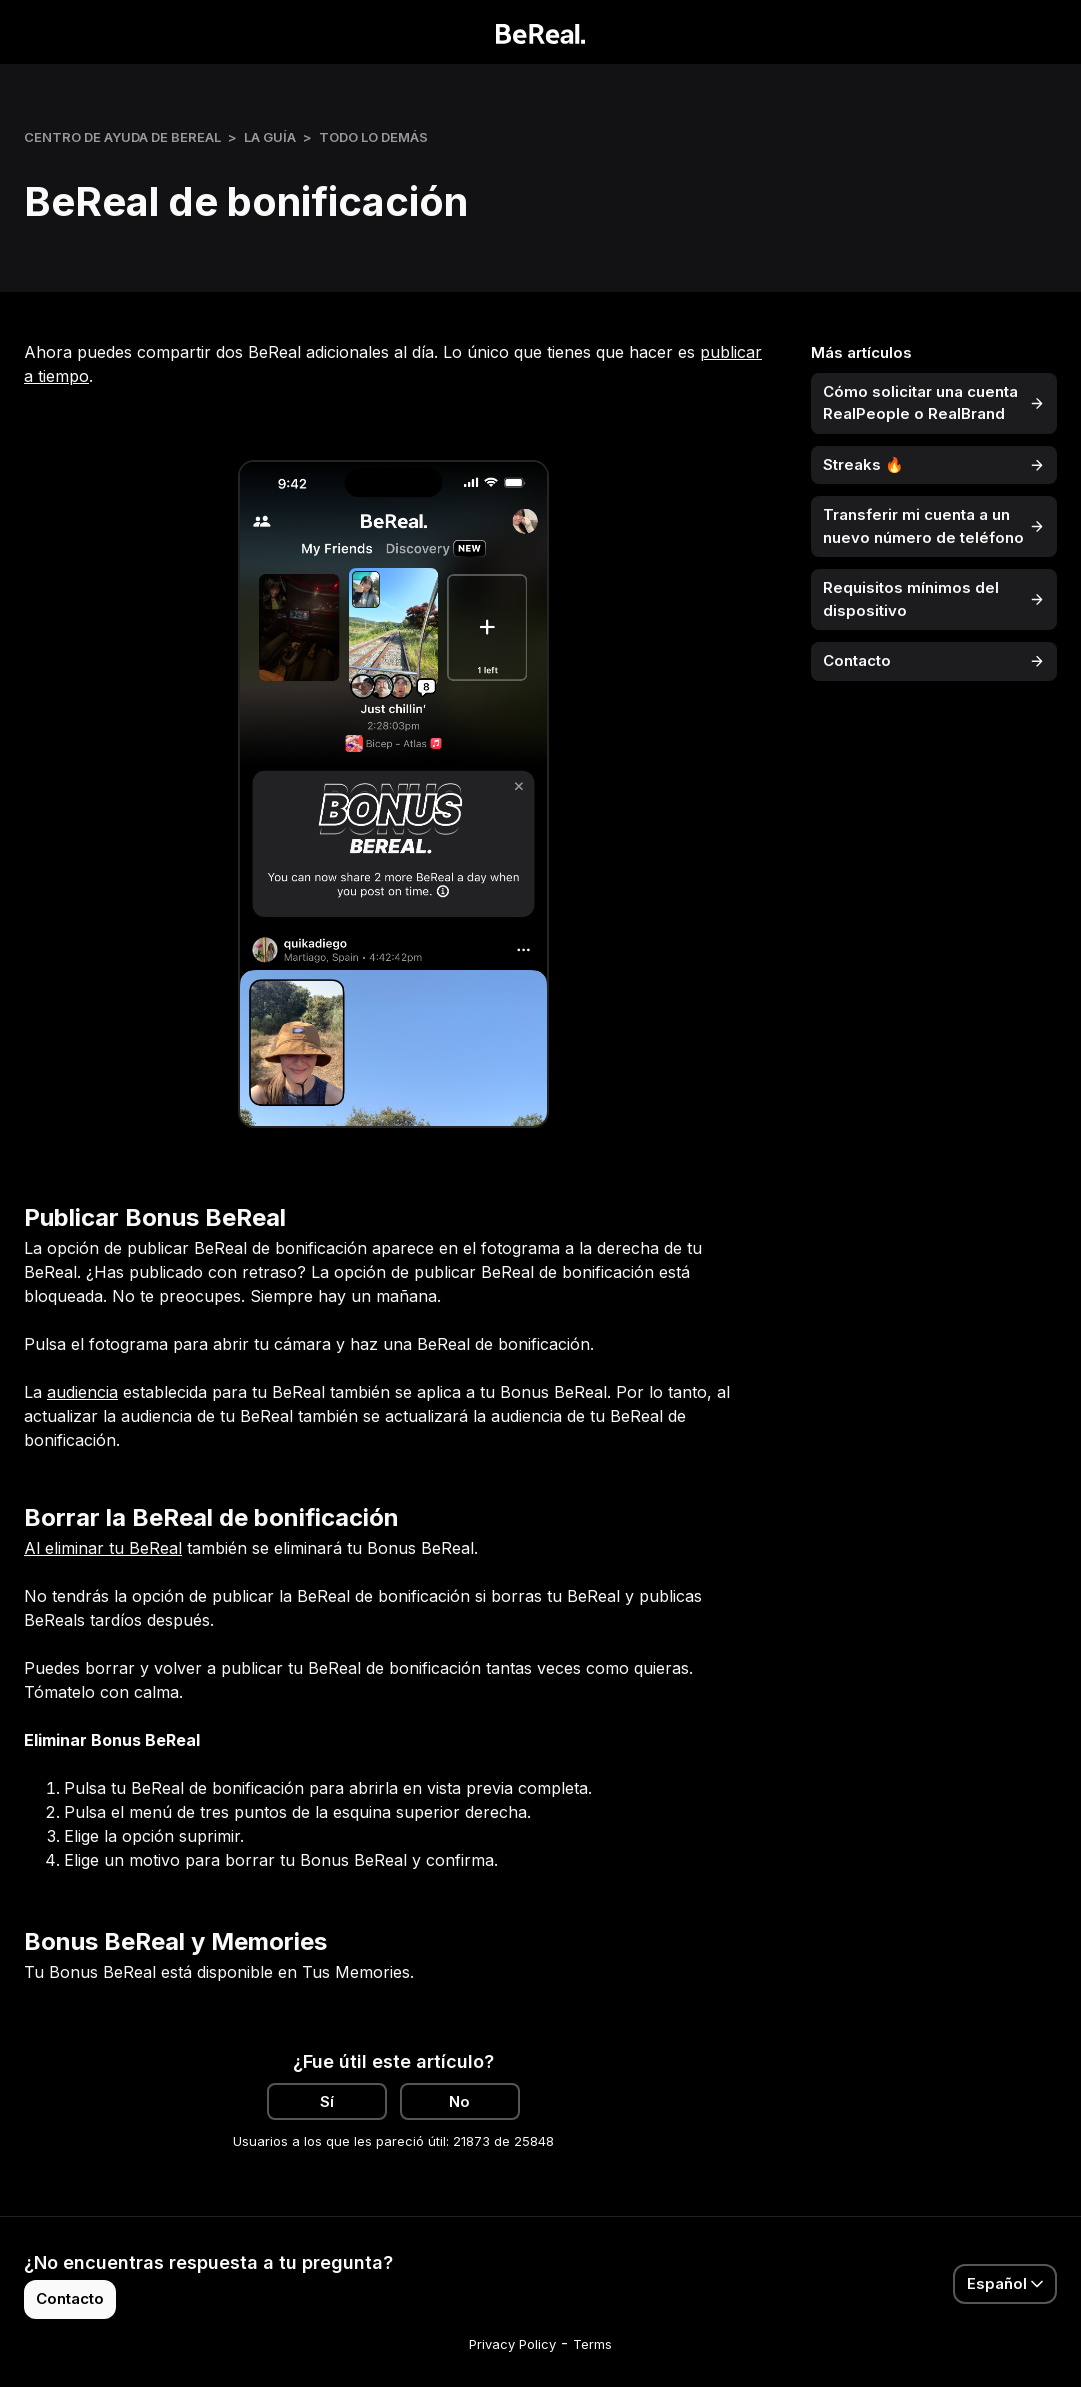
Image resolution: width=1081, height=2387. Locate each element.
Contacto (70, 2298)
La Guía (270, 137)
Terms (592, 2344)
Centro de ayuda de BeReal (122, 137)
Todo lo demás (373, 137)
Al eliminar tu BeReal (103, 1548)
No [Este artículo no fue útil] (459, 2101)
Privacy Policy (512, 2344)
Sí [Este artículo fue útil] (327, 2101)
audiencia (82, 1392)
